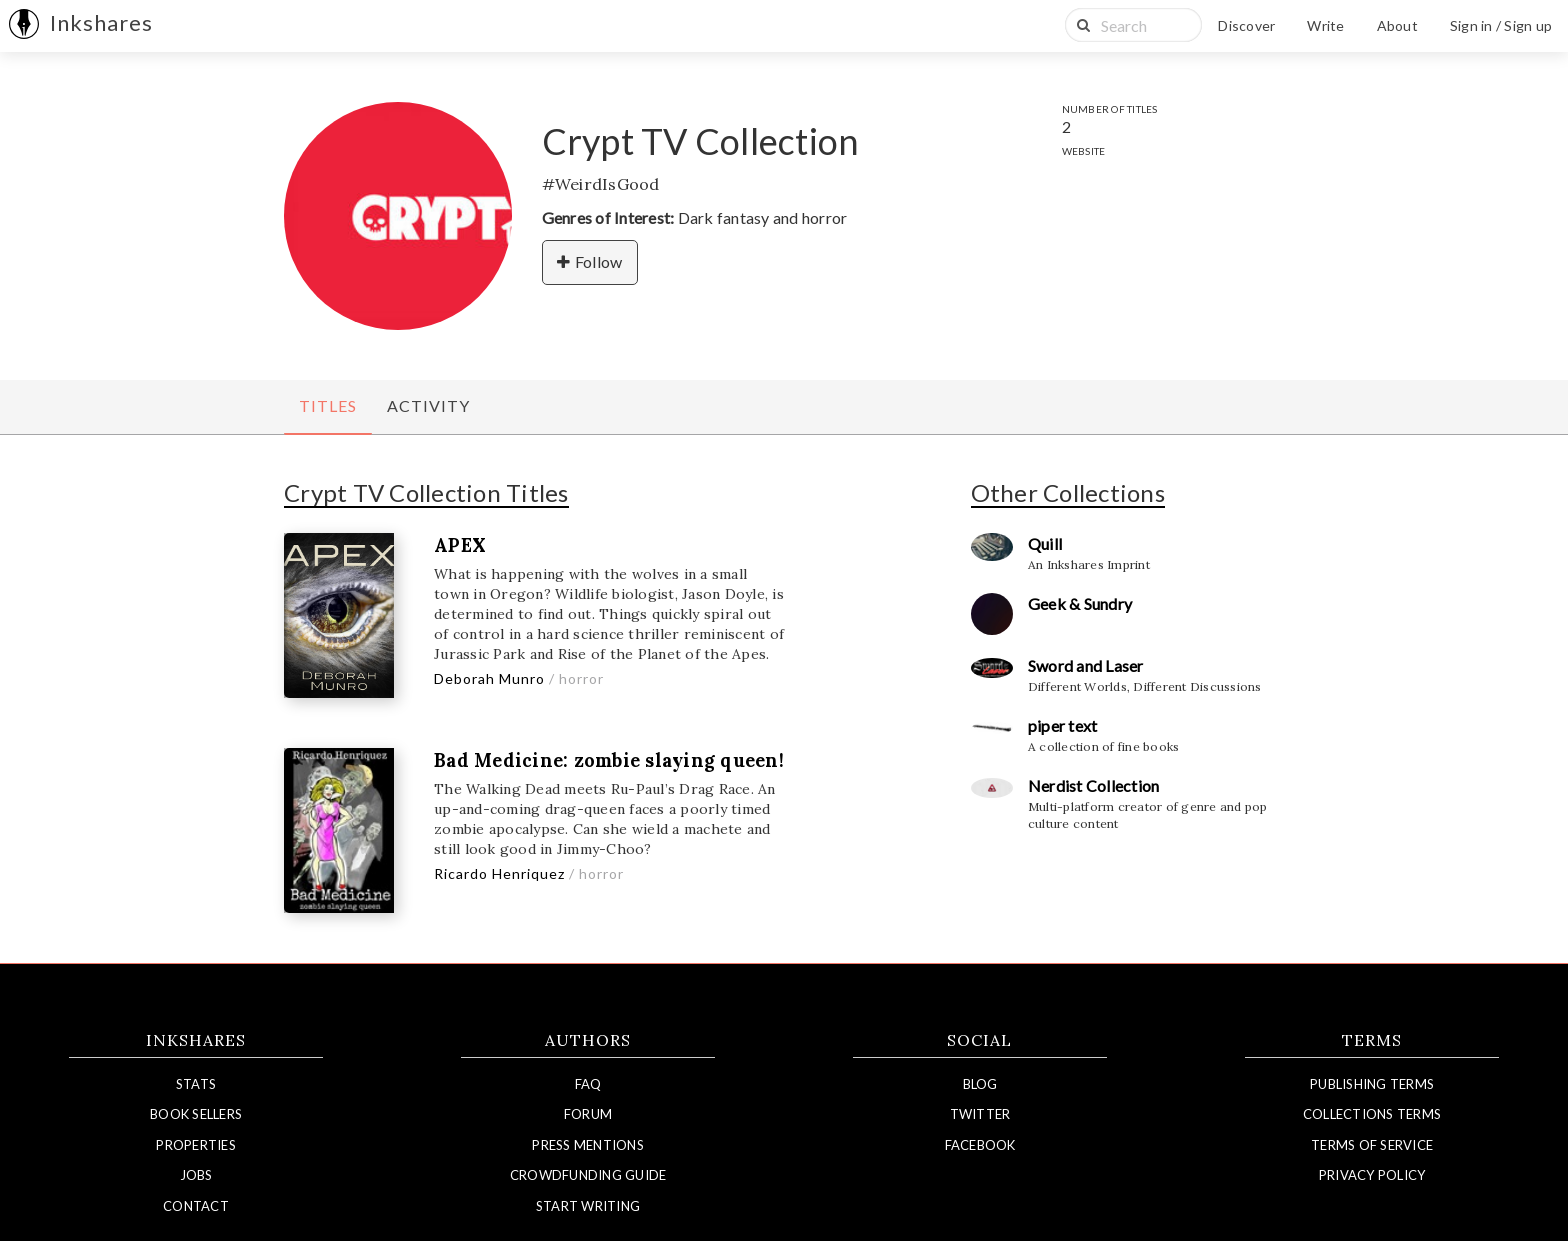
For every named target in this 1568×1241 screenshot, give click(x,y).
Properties (196, 1145)
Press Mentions (588, 1145)
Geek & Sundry (1080, 603)
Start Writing (588, 1206)
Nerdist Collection (1094, 785)
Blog (980, 1084)
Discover (1246, 25)
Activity (428, 405)
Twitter (980, 1114)
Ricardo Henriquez (499, 873)
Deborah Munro (489, 678)
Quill (1045, 543)
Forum (588, 1114)
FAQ (588, 1084)
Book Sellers (196, 1114)
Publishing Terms (1372, 1084)
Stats (196, 1084)
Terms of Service (1372, 1145)
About (1397, 25)
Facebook (980, 1145)
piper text (1063, 725)
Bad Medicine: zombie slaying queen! (609, 760)
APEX (460, 545)
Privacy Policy (1372, 1175)
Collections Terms (1372, 1114)
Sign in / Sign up (1501, 25)
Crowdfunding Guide (588, 1175)
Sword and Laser (1086, 665)
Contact (196, 1206)
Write (1325, 25)
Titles (328, 405)
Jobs (196, 1175)
